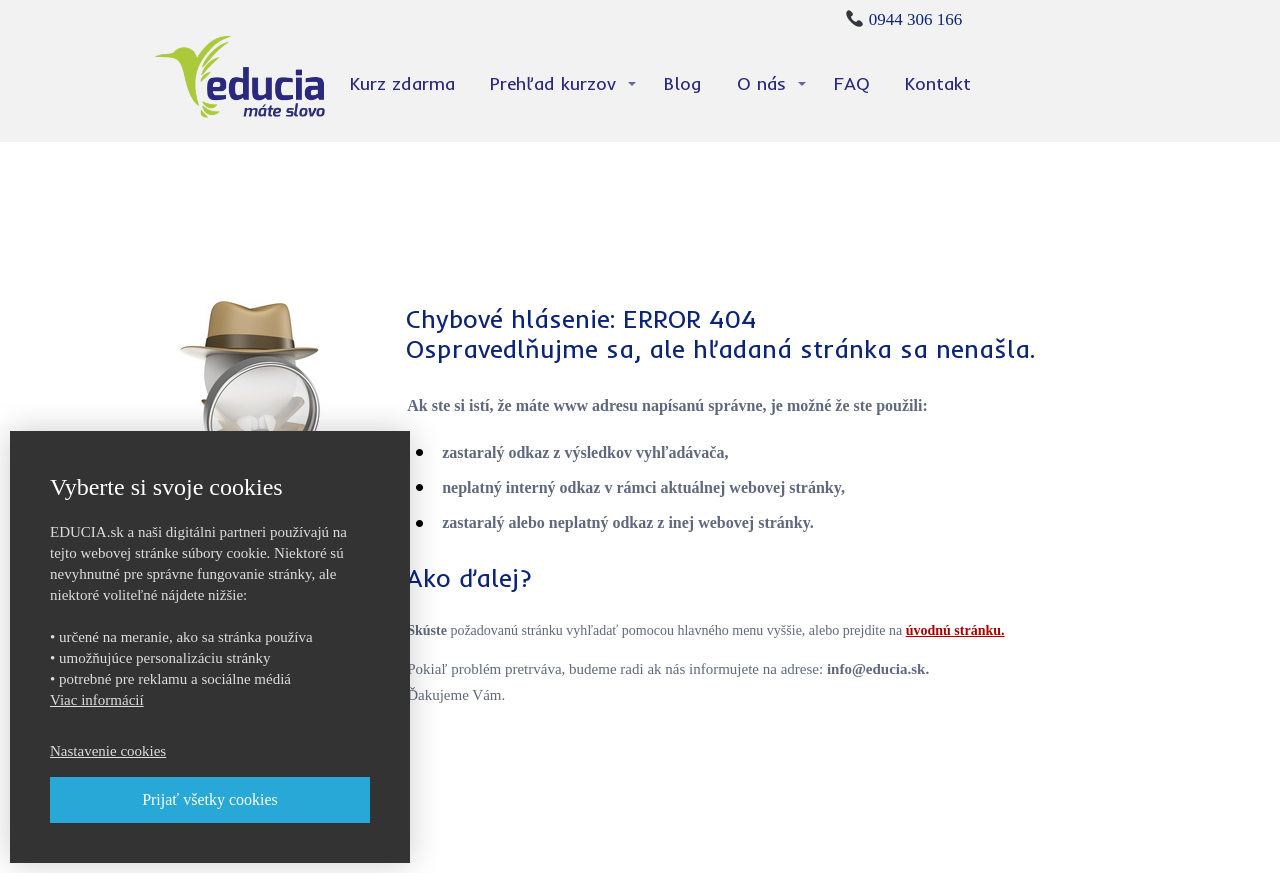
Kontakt (938, 83)
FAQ (852, 83)
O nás (761, 83)
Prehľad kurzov (553, 83)
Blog (683, 83)
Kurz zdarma (402, 83)
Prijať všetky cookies (210, 799)
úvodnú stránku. (955, 630)
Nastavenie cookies (108, 751)
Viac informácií (97, 700)
